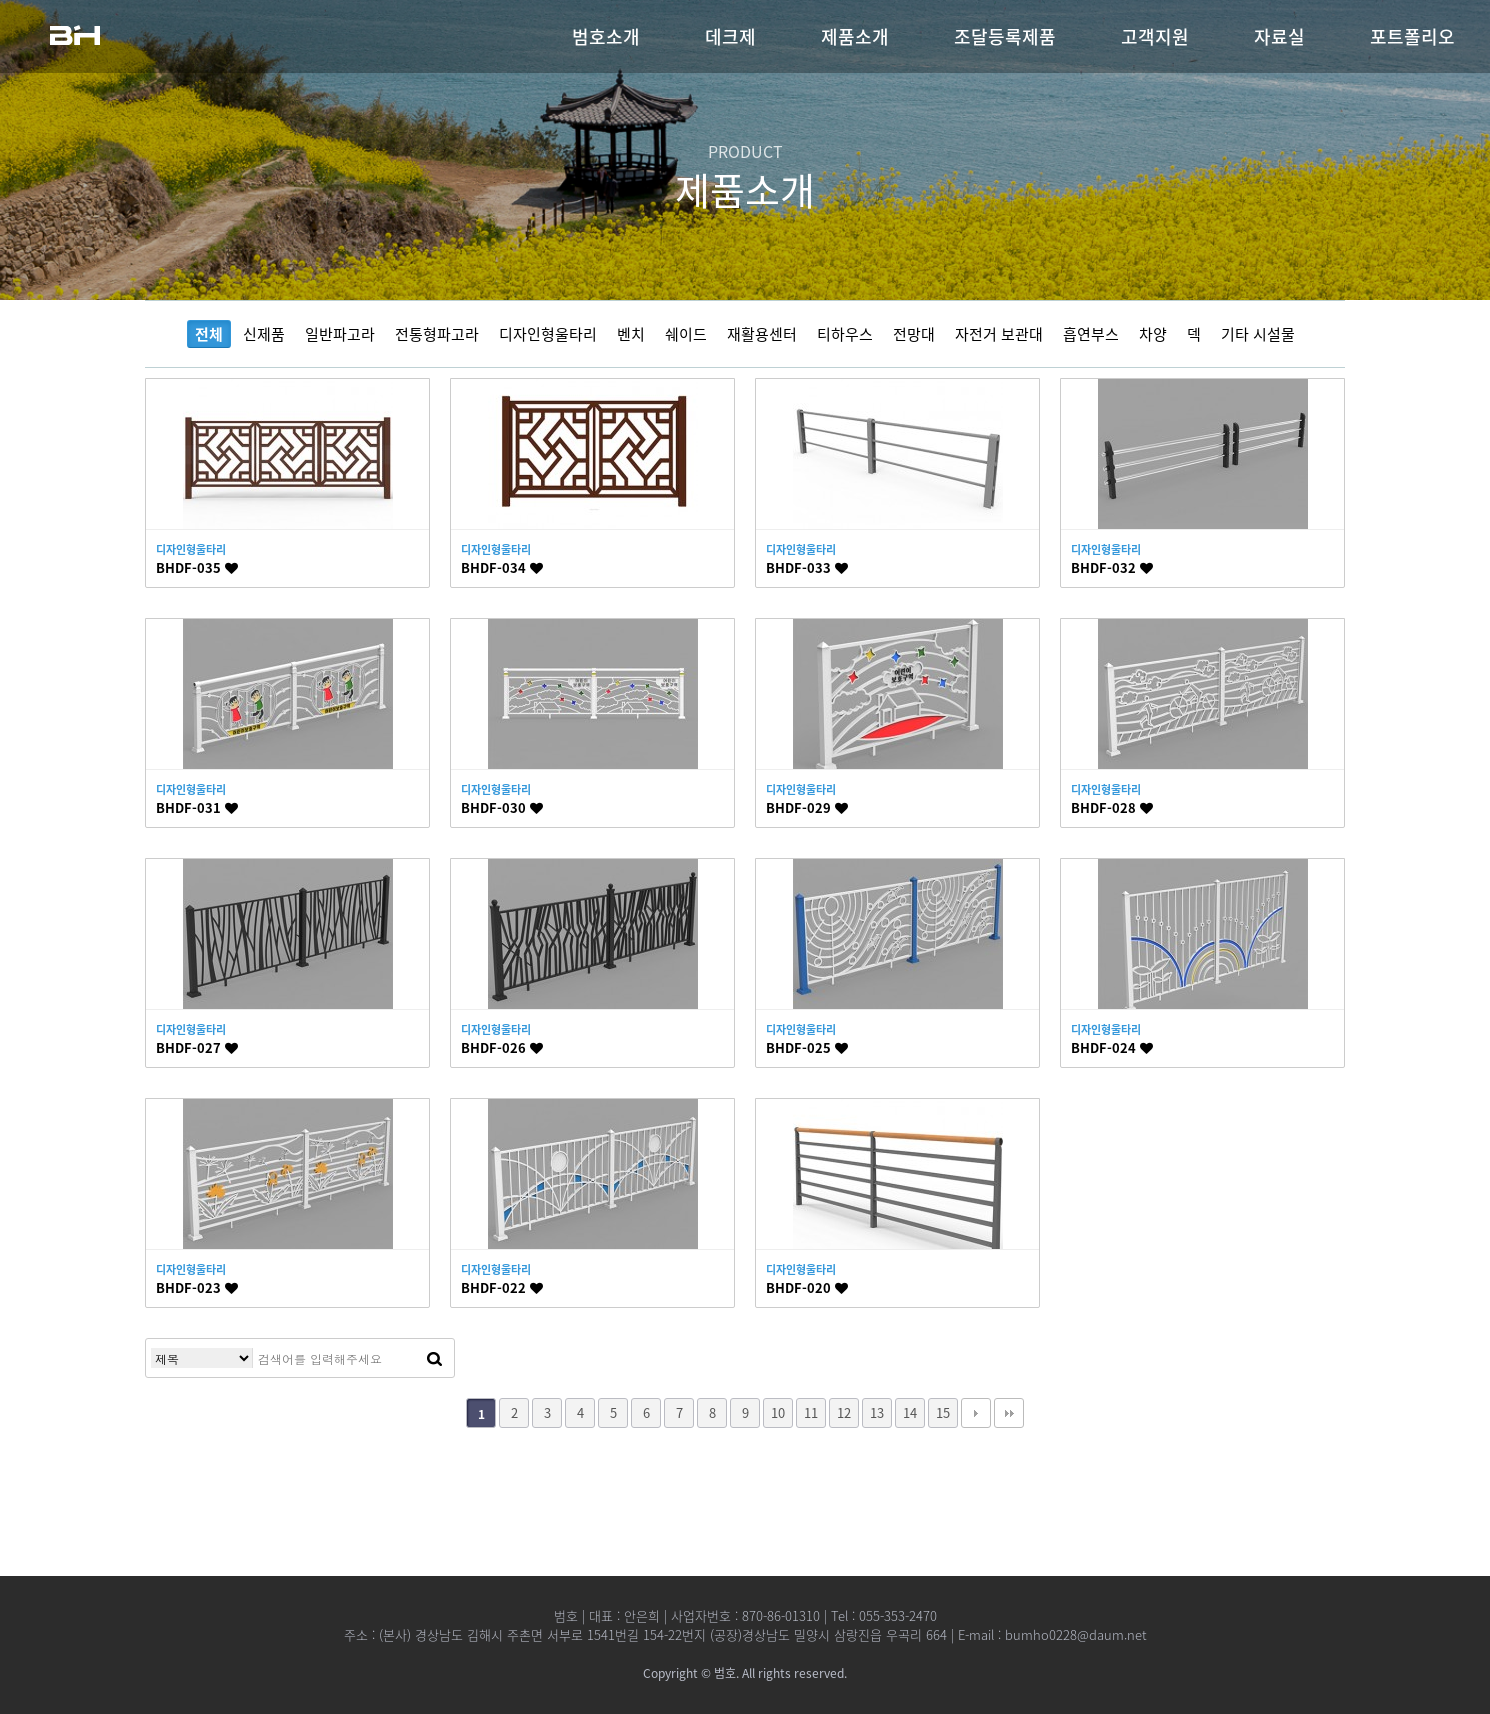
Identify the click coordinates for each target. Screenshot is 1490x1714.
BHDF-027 (197, 1047)
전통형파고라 (437, 334)
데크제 (730, 36)
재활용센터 (762, 334)
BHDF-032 (1112, 567)
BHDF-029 (807, 807)
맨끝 (1009, 1413)
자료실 (1279, 36)
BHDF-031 (197, 807)
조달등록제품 (1005, 36)
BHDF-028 (1112, 807)
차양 (1153, 334)
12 (844, 1412)
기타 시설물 (1258, 334)
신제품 (264, 334)
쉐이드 (686, 334)
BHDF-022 (502, 1287)
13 (877, 1412)
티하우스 (845, 334)
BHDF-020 (807, 1287)
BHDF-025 (807, 1047)
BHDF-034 (502, 567)
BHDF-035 (197, 567)
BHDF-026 (502, 1047)
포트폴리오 (1412, 36)
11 (811, 1412)
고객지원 (1155, 36)
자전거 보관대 (999, 334)
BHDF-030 (502, 807)
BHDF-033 (807, 567)
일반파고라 (340, 334)
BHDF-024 (1112, 1047)
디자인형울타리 (548, 334)
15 (943, 1412)
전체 (209, 334)
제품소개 (855, 36)
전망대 (914, 334)
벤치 (631, 334)
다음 (976, 1413)
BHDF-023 (197, 1287)
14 (910, 1412)
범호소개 (606, 36)
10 (778, 1412)
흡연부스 (1091, 334)
